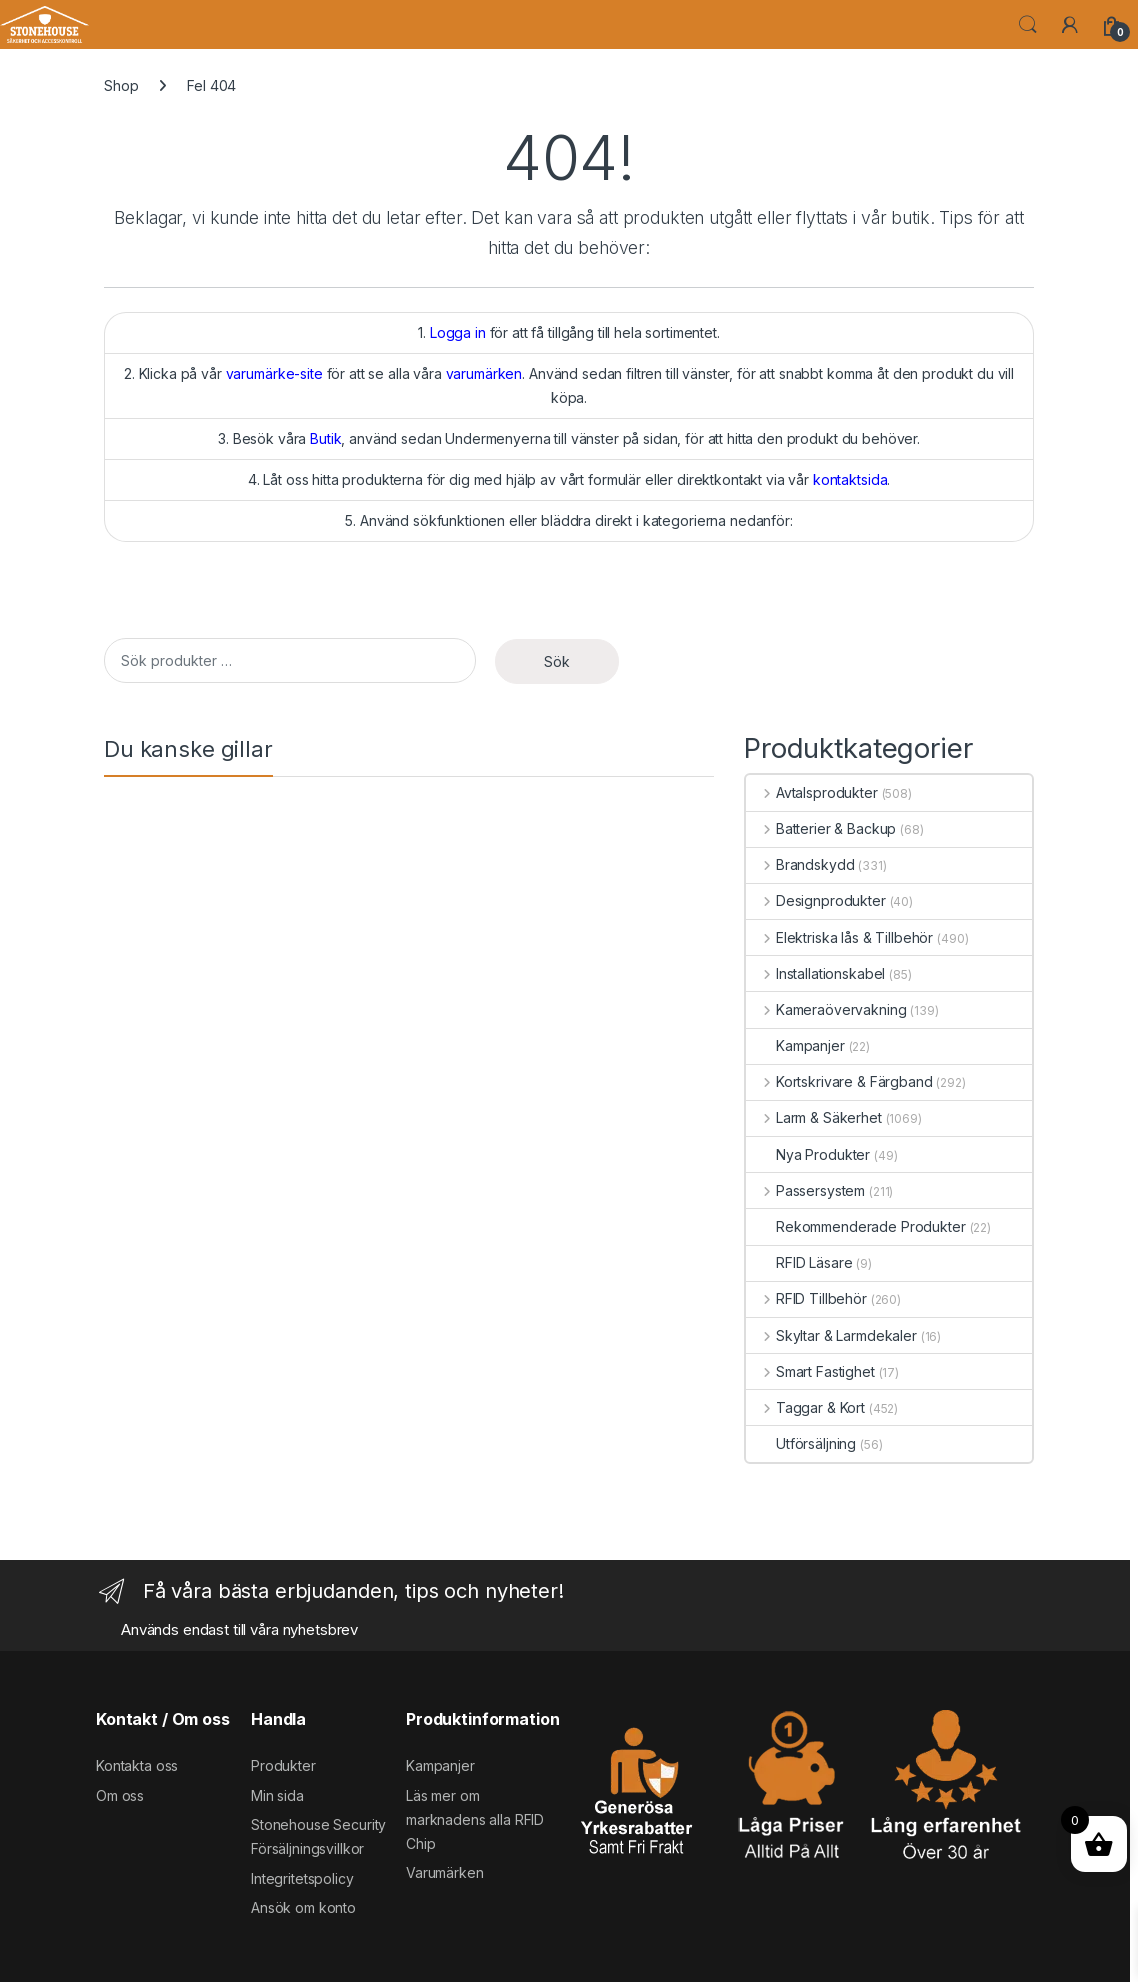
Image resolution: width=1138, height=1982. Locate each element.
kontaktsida (850, 479)
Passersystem (805, 1190)
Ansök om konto (303, 1907)
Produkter (283, 1765)
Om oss (120, 1795)
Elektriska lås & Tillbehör (839, 937)
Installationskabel (815, 973)
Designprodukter (816, 900)
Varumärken (445, 1872)
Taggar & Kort (805, 1407)
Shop (121, 85)
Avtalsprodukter (812, 792)
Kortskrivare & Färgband (839, 1081)
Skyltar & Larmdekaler (831, 1335)
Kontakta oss (137, 1765)
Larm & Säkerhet (814, 1117)
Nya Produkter (808, 1154)
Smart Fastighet (810, 1371)
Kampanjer (795, 1045)
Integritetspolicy (302, 1878)
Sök (557, 661)
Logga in (458, 332)
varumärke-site (274, 373)
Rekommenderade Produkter (856, 1226)
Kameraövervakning (826, 1009)
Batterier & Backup (821, 828)
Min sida (277, 1795)
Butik (325, 438)
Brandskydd (800, 864)
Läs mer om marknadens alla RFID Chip (475, 1819)
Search (1028, 25)
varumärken (484, 373)
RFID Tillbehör (806, 1298)
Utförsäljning (801, 1443)
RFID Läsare (799, 1262)
